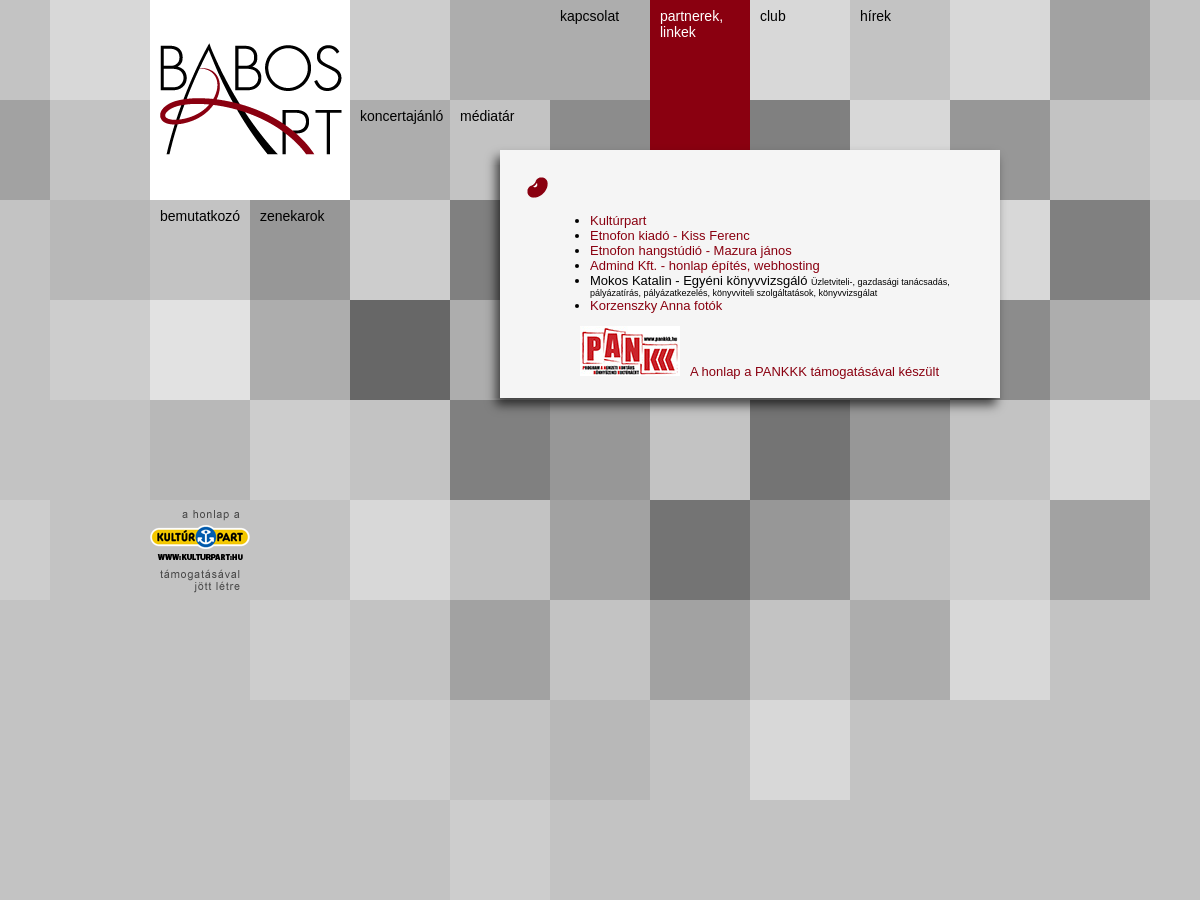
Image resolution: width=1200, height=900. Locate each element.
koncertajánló (401, 116)
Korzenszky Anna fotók (656, 305)
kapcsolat (589, 16)
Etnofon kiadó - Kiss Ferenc (670, 235)
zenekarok (292, 216)
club (773, 16)
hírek (875, 16)
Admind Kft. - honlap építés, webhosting (705, 265)
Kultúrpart (618, 220)
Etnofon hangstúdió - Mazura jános (691, 250)
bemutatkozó (200, 216)
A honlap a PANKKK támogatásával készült (759, 371)
